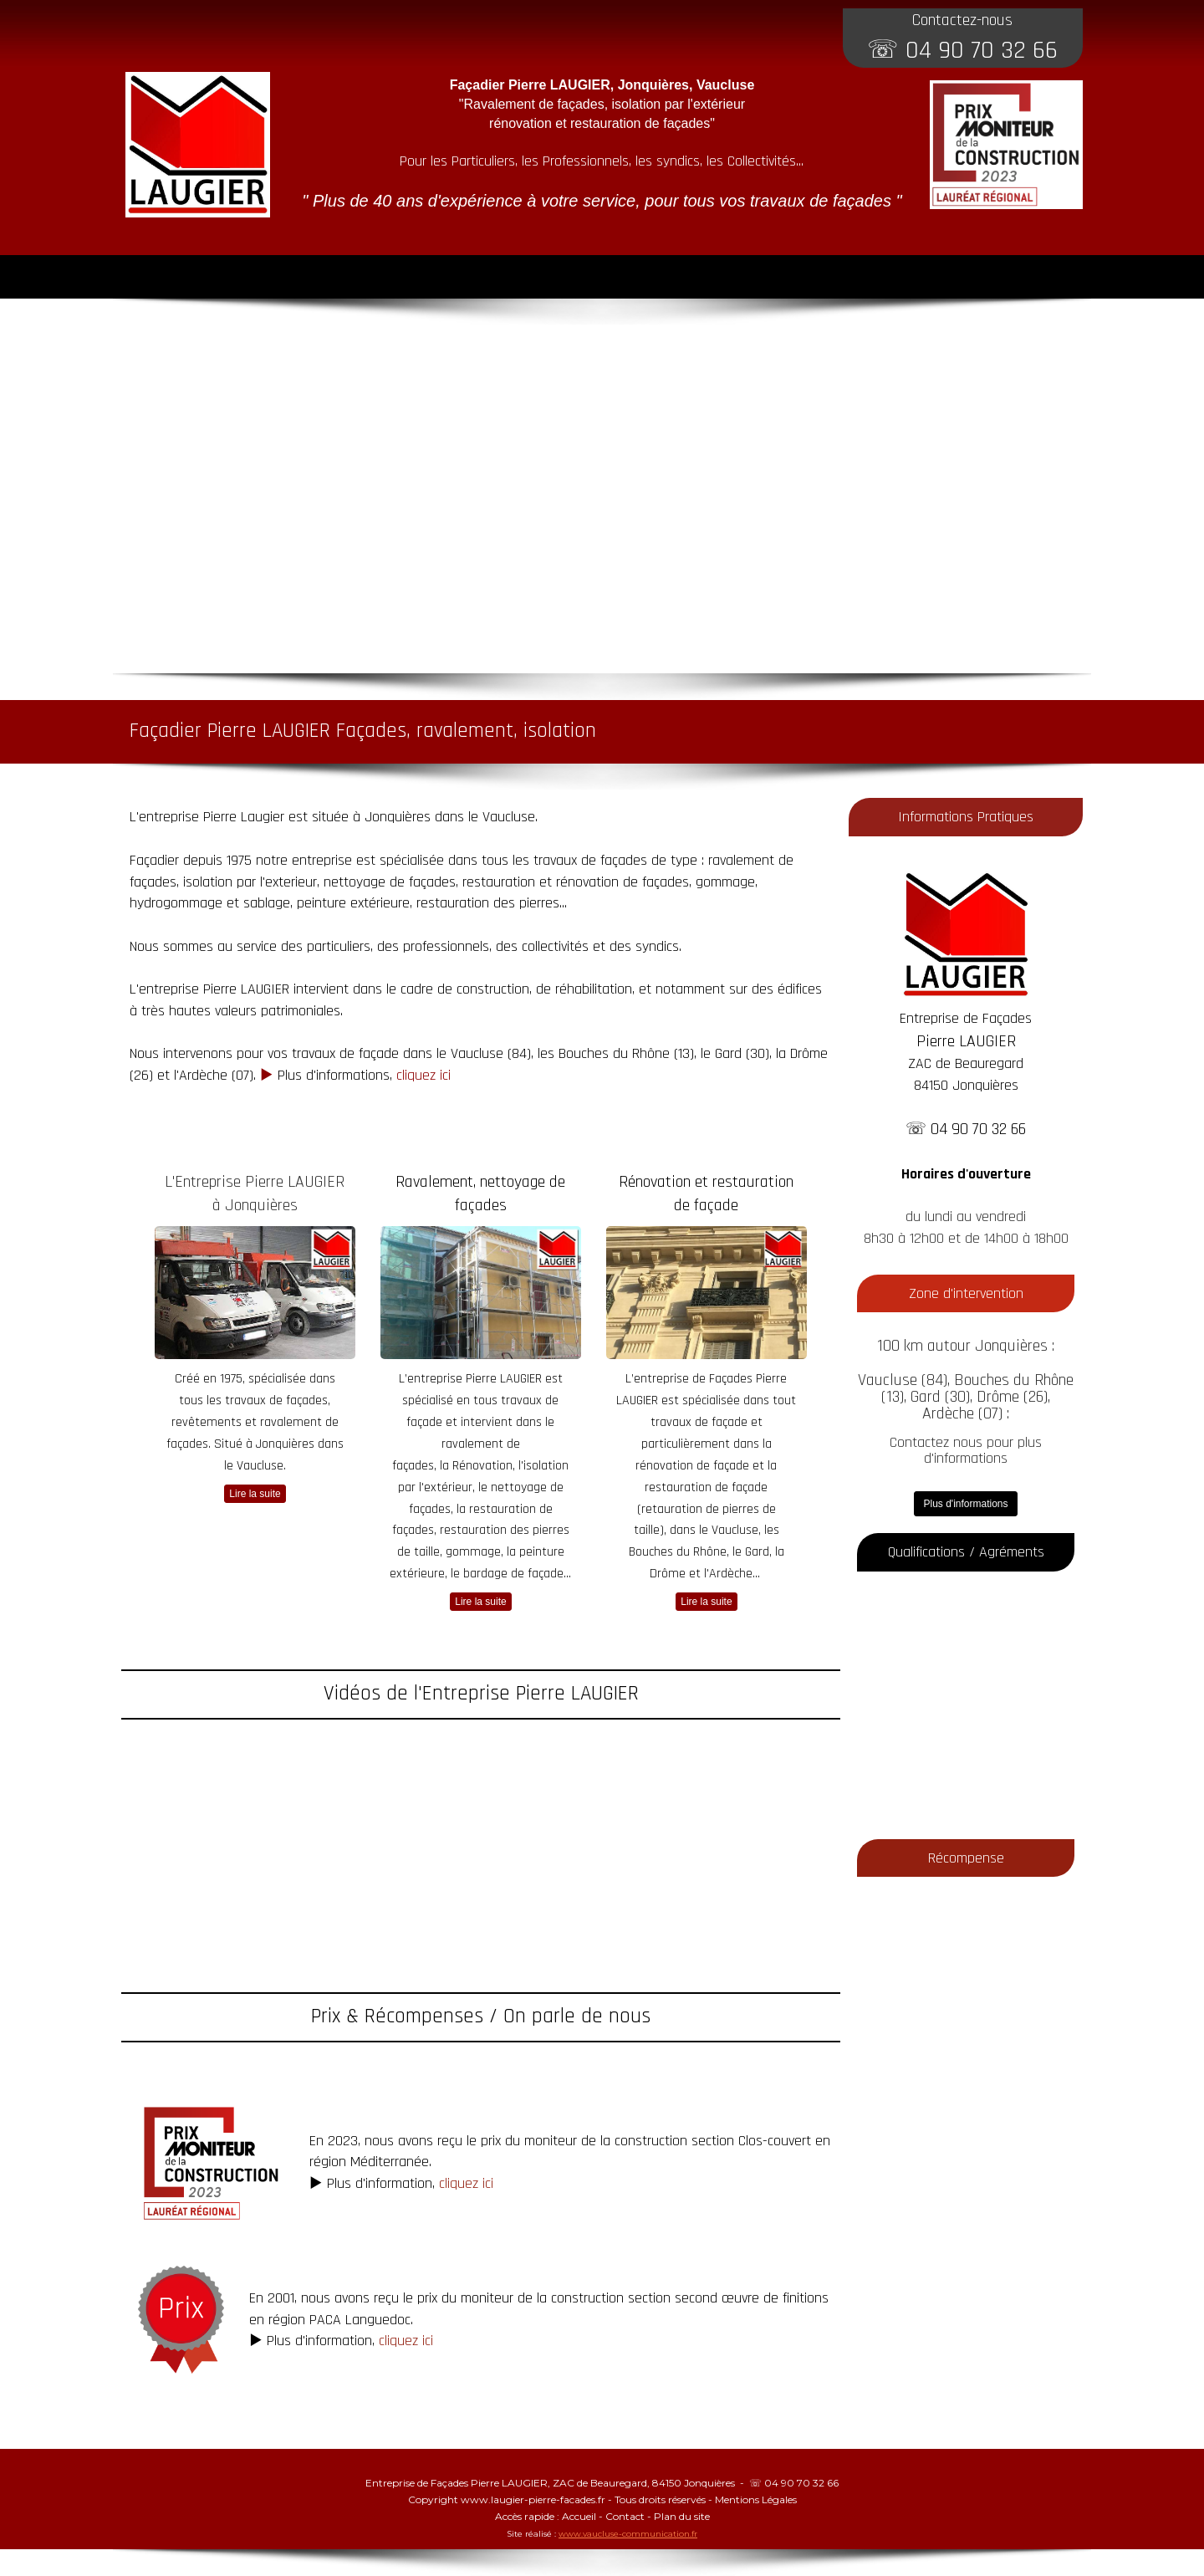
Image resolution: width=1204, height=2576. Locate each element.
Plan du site (682, 2516)
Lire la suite (254, 1494)
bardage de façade (513, 1573)
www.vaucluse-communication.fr (628, 2533)
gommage (473, 1552)
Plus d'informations (965, 1504)
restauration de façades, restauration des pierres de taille (480, 1530)
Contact (625, 2516)
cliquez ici (423, 1075)
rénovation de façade (692, 1466)
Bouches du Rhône (614, 1053)
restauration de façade (706, 1487)
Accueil (579, 2516)
